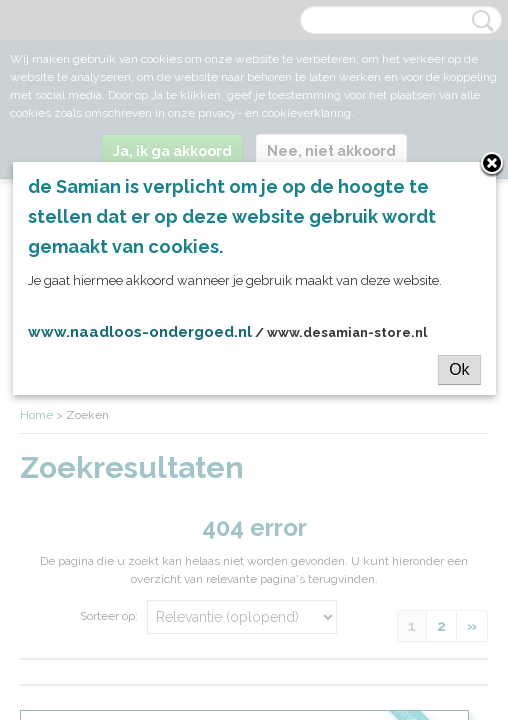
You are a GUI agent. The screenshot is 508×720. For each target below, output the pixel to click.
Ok (459, 369)
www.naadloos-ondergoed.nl (140, 332)
